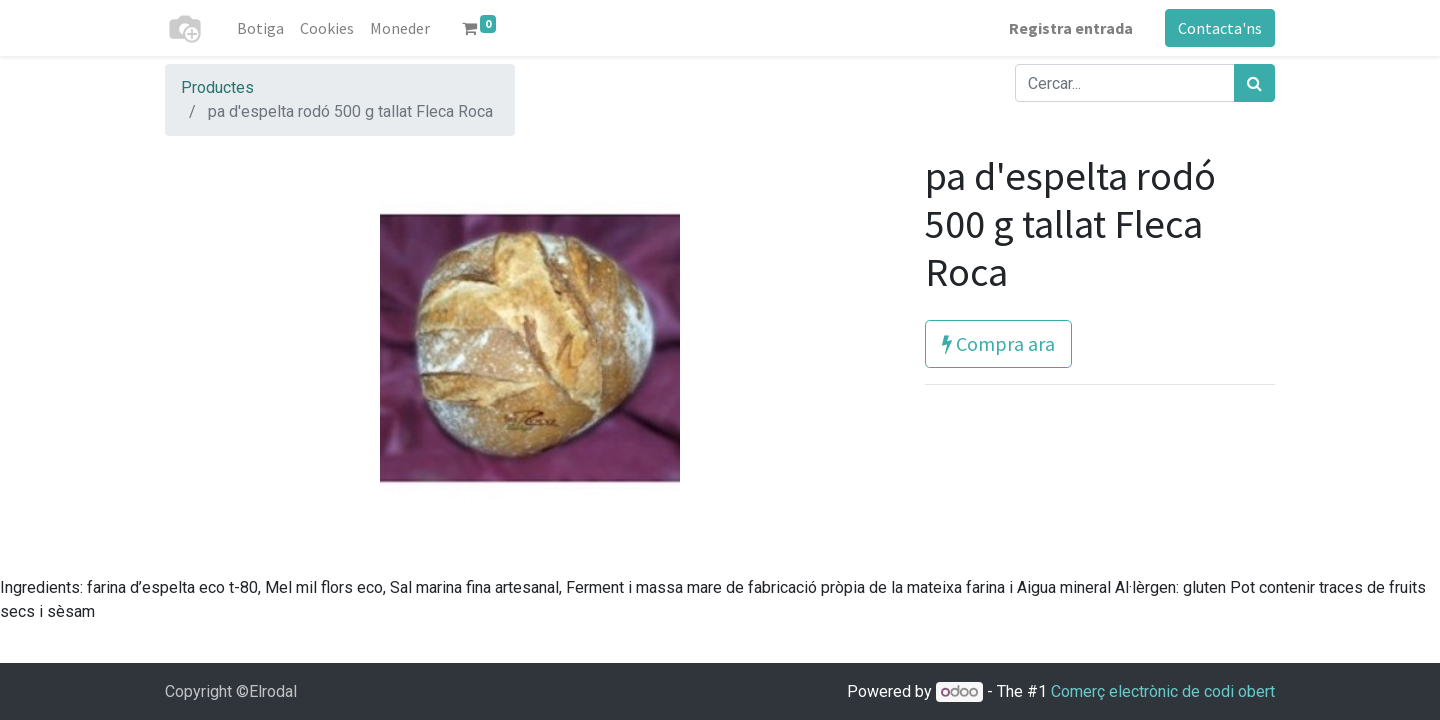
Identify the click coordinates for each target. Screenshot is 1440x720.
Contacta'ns (1220, 28)
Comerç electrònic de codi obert (1163, 691)
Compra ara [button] (998, 343)
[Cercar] (1254, 83)
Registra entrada (1071, 28)
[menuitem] (260, 28)
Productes (217, 87)
